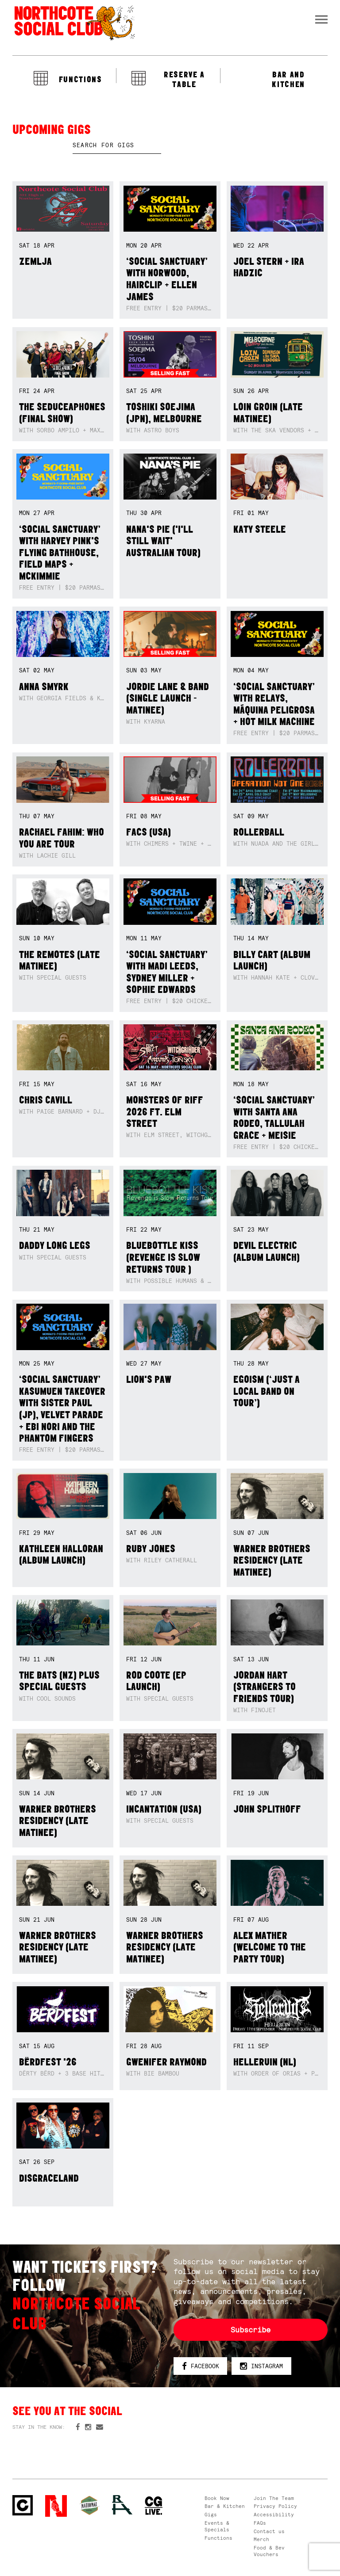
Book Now (217, 2498)
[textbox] (117, 145)
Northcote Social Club (73, 22)
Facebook (200, 2366)
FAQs (260, 2523)
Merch (261, 2539)
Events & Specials (217, 2526)
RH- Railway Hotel (122, 2505)
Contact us (269, 2531)
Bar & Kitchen (225, 2506)
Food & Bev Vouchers (269, 2551)
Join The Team (274, 2498)
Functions (218, 2538)
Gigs (211, 2514)
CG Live (154, 2506)
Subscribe (250, 2330)
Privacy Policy (275, 2506)
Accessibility (274, 2514)
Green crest (89, 2505)
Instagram (261, 2366)
